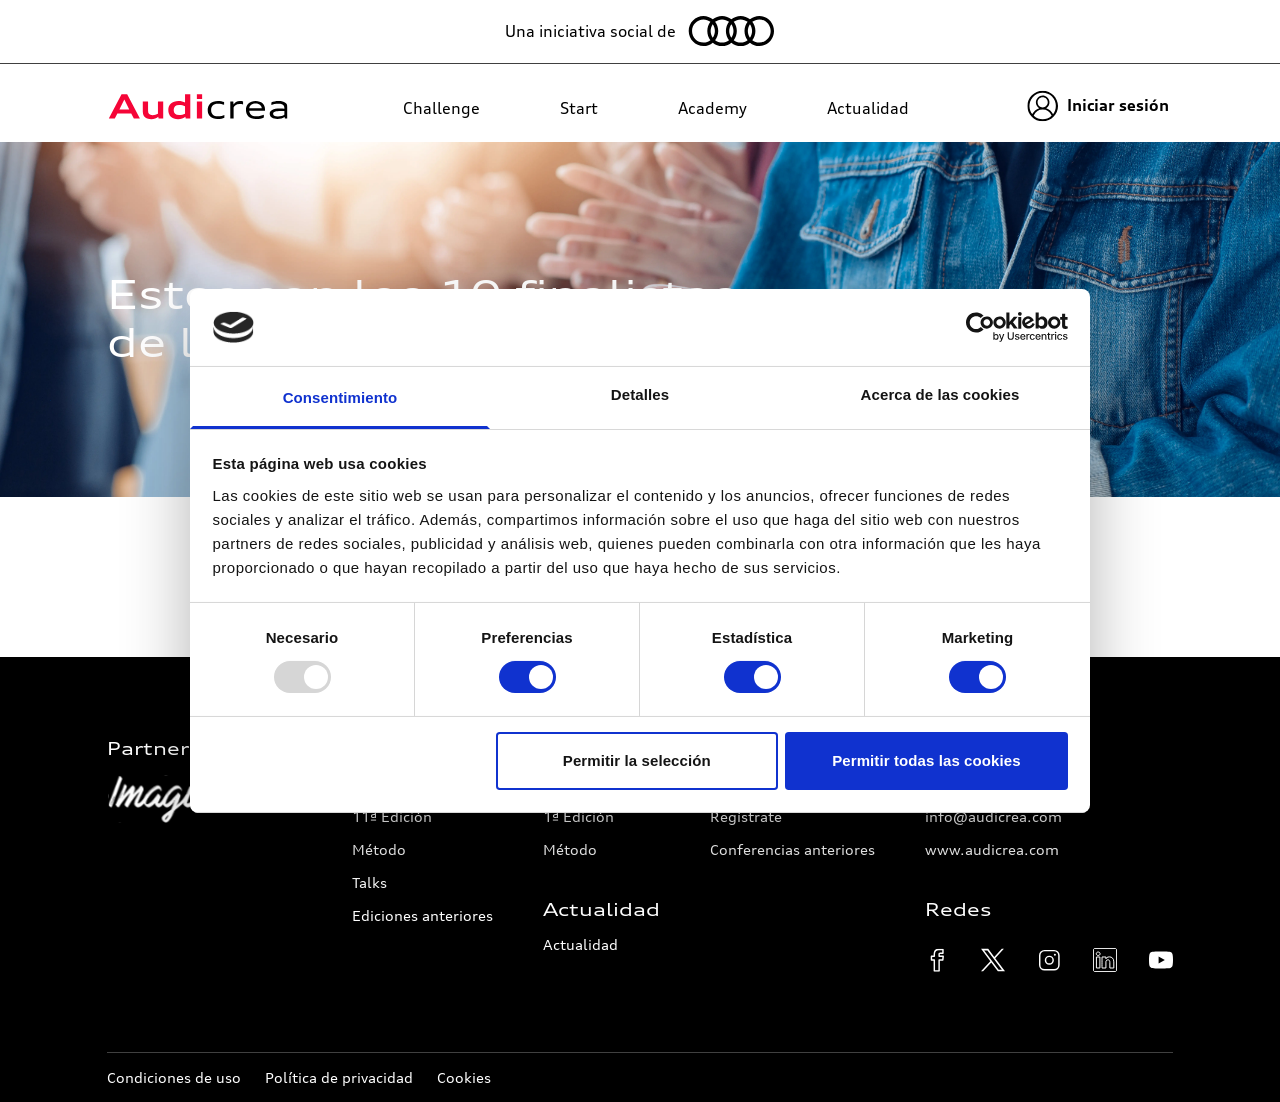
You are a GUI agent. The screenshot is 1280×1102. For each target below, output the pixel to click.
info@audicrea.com (993, 816)
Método (379, 849)
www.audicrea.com (992, 849)
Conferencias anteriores (792, 849)
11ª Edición (392, 816)
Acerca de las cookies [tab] (940, 394)
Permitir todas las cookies (926, 760)
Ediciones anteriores (422, 915)
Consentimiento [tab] (340, 397)
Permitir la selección (637, 760)
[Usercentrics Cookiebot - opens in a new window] (980, 327)
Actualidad (580, 944)
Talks (369, 882)
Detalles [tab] (640, 394)
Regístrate (746, 816)
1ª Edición (578, 816)
